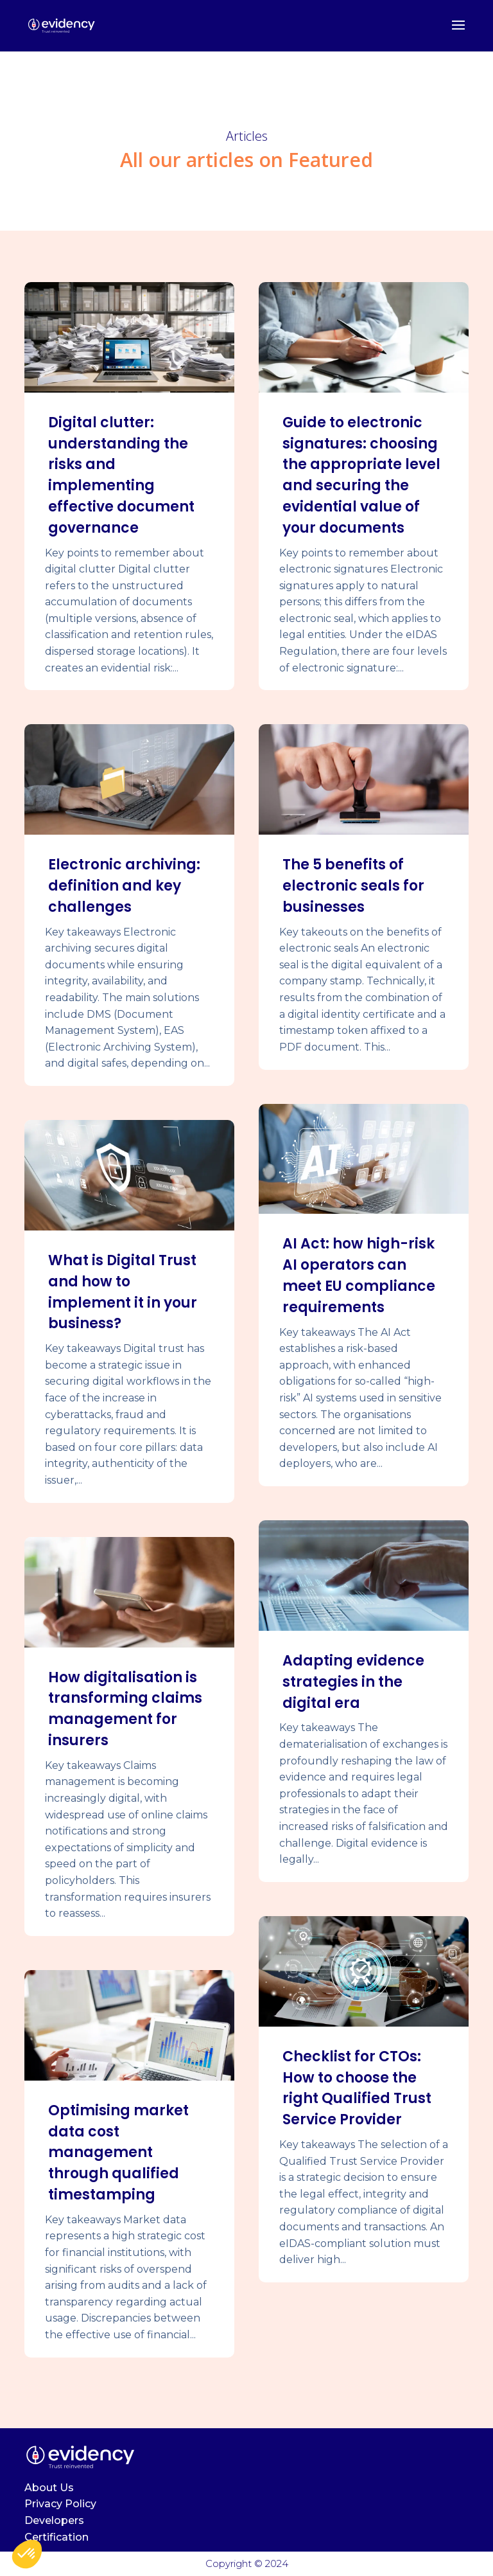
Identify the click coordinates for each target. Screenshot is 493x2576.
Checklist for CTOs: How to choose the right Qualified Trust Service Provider (356, 2088)
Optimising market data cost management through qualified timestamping (118, 2153)
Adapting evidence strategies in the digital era (353, 1682)
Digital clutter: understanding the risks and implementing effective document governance (121, 475)
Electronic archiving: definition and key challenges (124, 886)
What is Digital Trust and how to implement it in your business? (122, 1291)
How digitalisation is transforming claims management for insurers (125, 1708)
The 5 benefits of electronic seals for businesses (353, 886)
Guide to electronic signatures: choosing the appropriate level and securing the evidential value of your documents (361, 475)
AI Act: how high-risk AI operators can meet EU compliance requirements (358, 1275)
